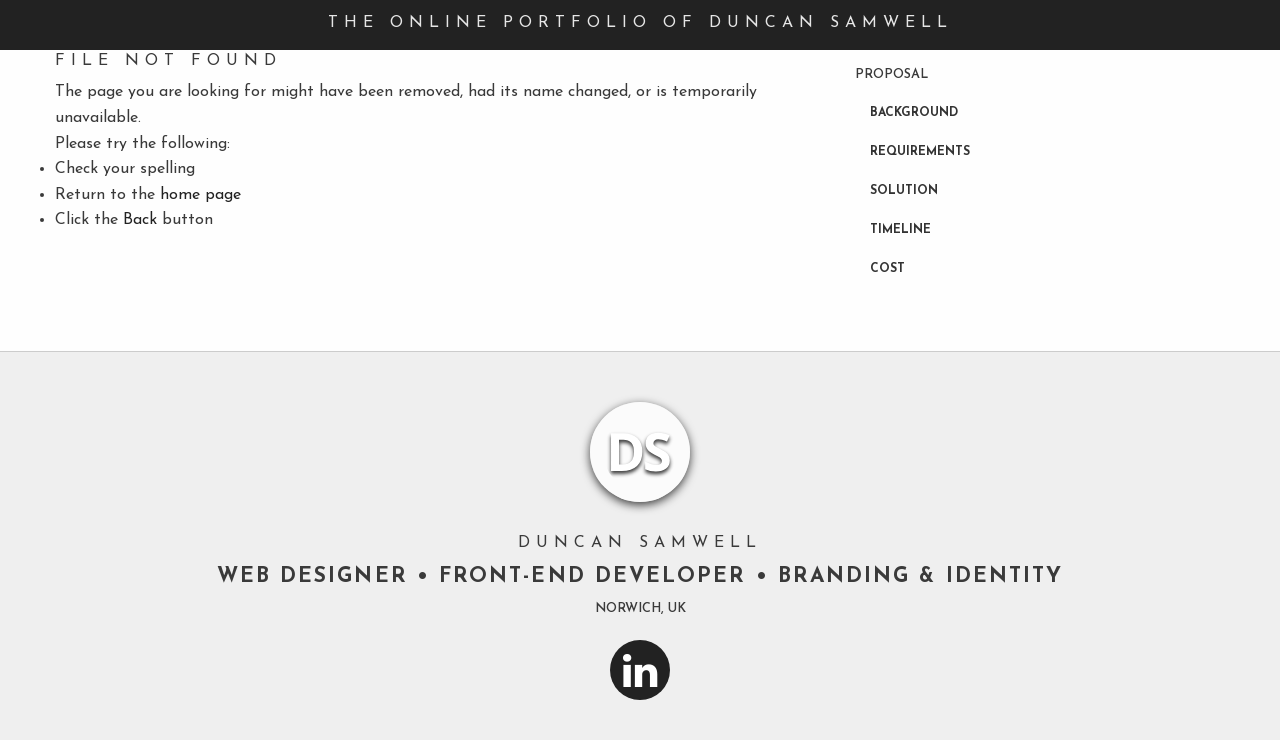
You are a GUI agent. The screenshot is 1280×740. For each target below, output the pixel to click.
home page (200, 195)
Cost (887, 269)
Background (914, 113)
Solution (904, 191)
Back (140, 220)
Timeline (900, 230)
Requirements (920, 152)
